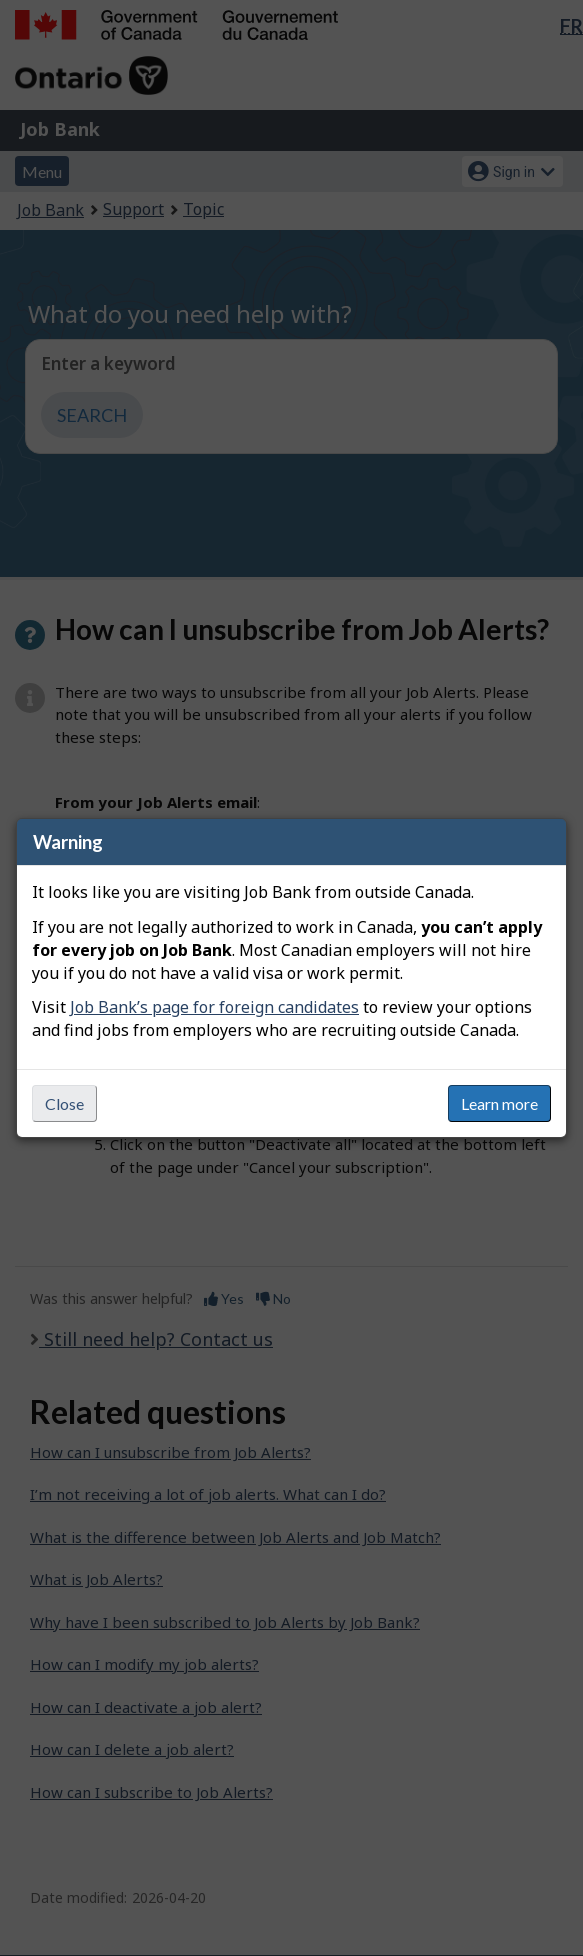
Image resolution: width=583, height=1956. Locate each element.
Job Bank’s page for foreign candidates (214, 1007)
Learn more (499, 1103)
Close (64, 1103)
